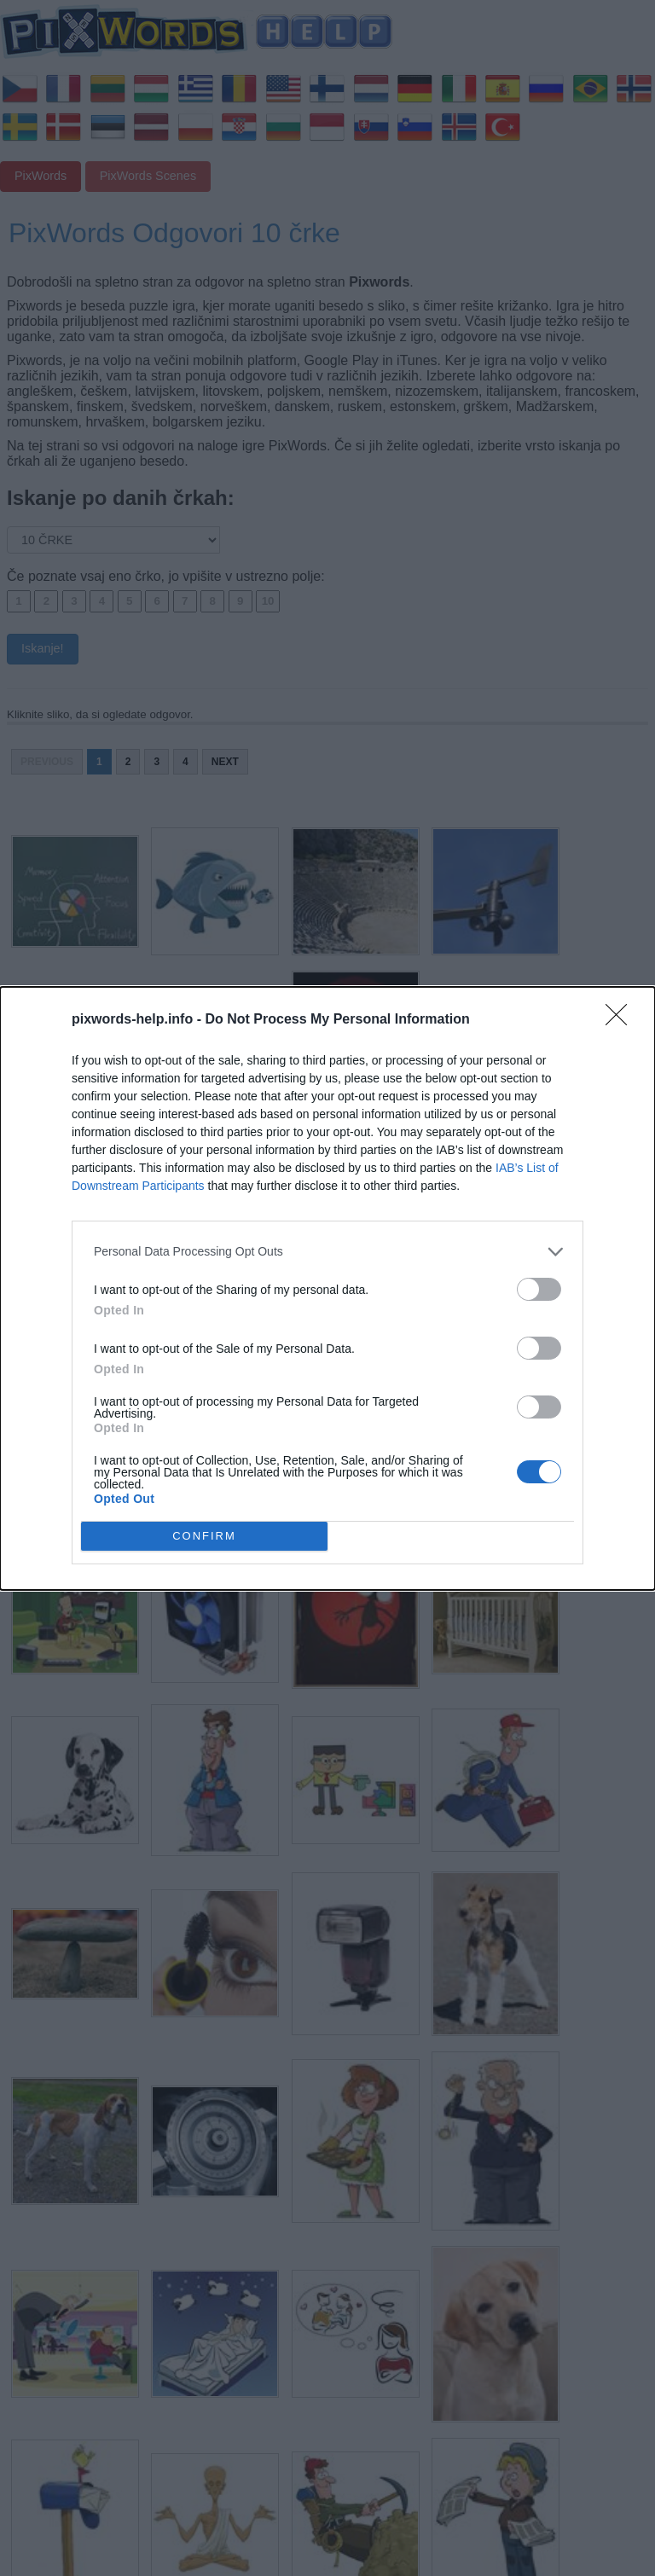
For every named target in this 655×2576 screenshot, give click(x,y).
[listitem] (327, 1252)
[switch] (539, 1289)
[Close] (622, 1020)
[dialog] (327, 1288)
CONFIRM (204, 1535)
